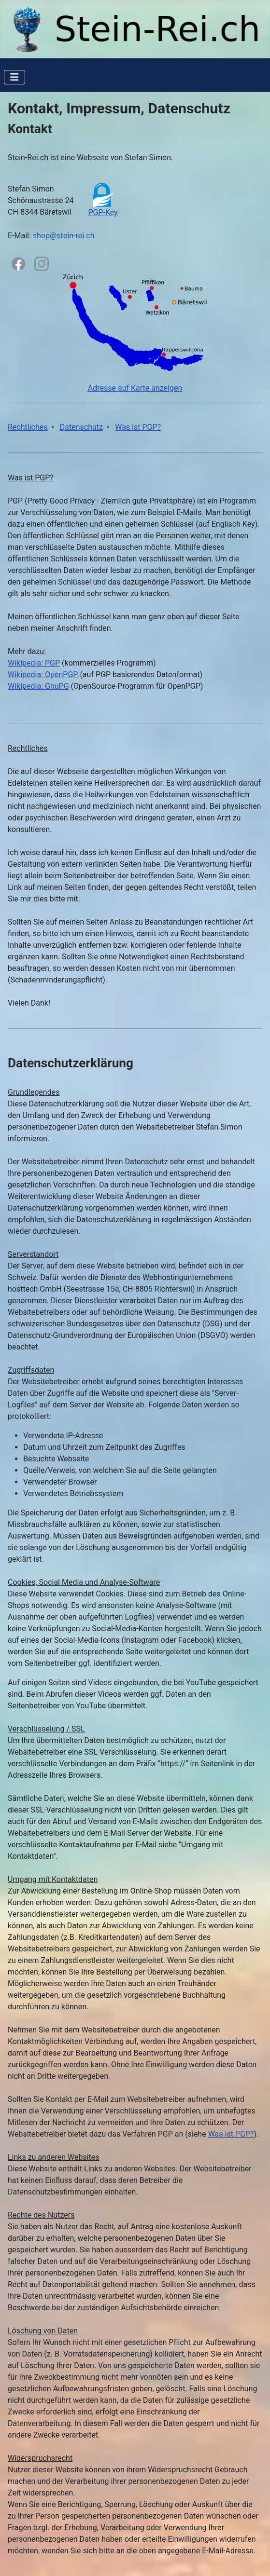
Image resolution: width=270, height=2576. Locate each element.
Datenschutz (81, 427)
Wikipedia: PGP (34, 663)
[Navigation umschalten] (14, 77)
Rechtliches (27, 427)
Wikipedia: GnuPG (38, 686)
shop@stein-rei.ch (64, 235)
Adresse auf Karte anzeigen (135, 388)
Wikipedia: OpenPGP (43, 674)
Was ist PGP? (138, 427)
